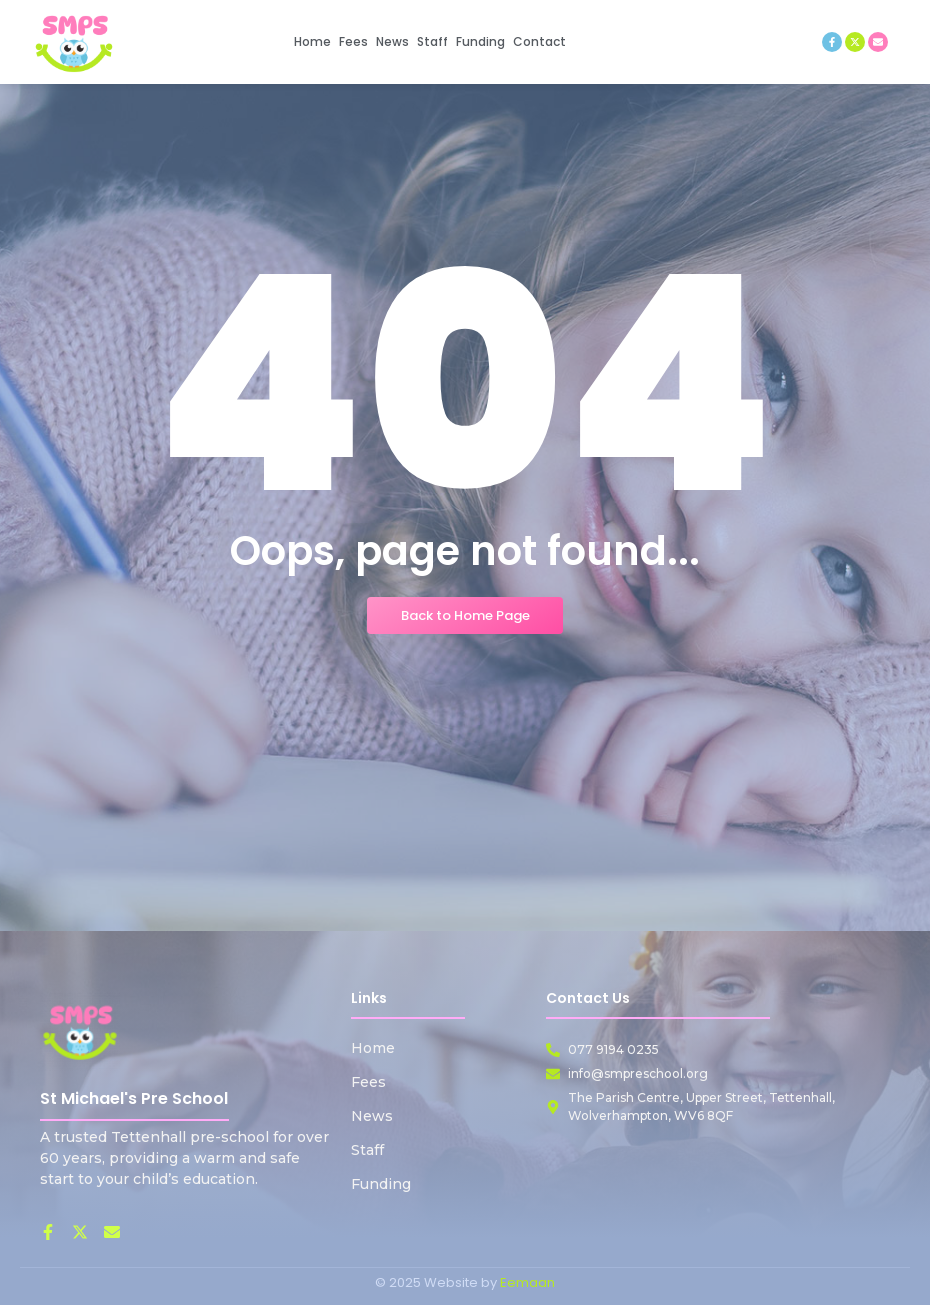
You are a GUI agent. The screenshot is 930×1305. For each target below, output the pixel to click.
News (372, 1116)
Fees (368, 1082)
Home (373, 1048)
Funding (381, 1184)
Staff (367, 1150)
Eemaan (527, 1282)
